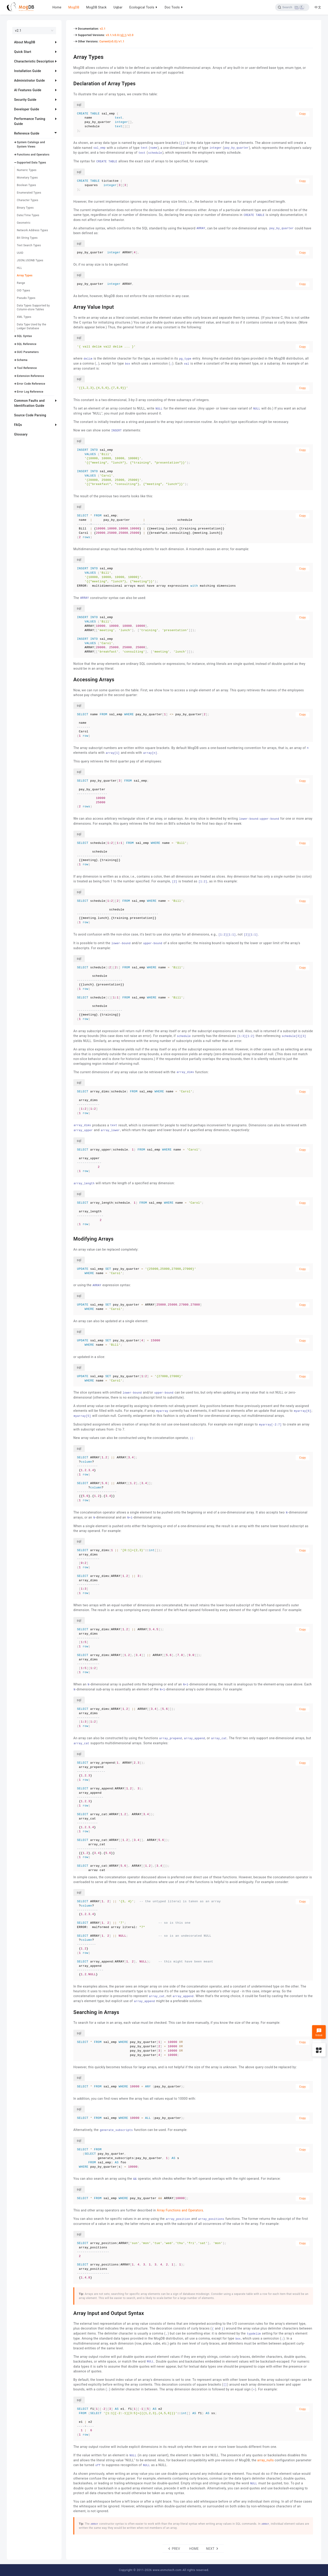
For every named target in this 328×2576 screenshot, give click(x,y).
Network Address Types (32, 230)
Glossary (21, 434)
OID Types (23, 290)
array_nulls (265, 2460)
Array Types (25, 275)
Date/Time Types (28, 215)
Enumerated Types (29, 192)
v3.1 (109, 35)
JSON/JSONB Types (30, 260)
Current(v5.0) (108, 41)
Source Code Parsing (30, 415)
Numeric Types (26, 170)
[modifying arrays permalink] (70, 1238)
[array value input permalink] (70, 306)
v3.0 (116, 35)
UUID (20, 252)
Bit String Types (27, 237)
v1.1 (121, 41)
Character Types (27, 200)
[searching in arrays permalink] (70, 2011)
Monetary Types (27, 177)
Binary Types (25, 207)
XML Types (24, 317)
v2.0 (130, 35)
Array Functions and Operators (180, 2210)
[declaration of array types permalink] (70, 83)
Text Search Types (29, 245)
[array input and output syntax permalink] (70, 2312)
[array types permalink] (70, 56)
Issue (318, 2032)
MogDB (73, 7)
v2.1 (102, 28)
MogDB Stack (96, 7)
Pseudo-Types (26, 298)
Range (21, 283)
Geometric (24, 222)
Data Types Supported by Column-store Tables (33, 307)
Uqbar (118, 7)
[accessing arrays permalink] (70, 679)
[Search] (292, 7)
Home (57, 7)
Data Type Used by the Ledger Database (31, 326)
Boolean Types (26, 185)
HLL (19, 268)
